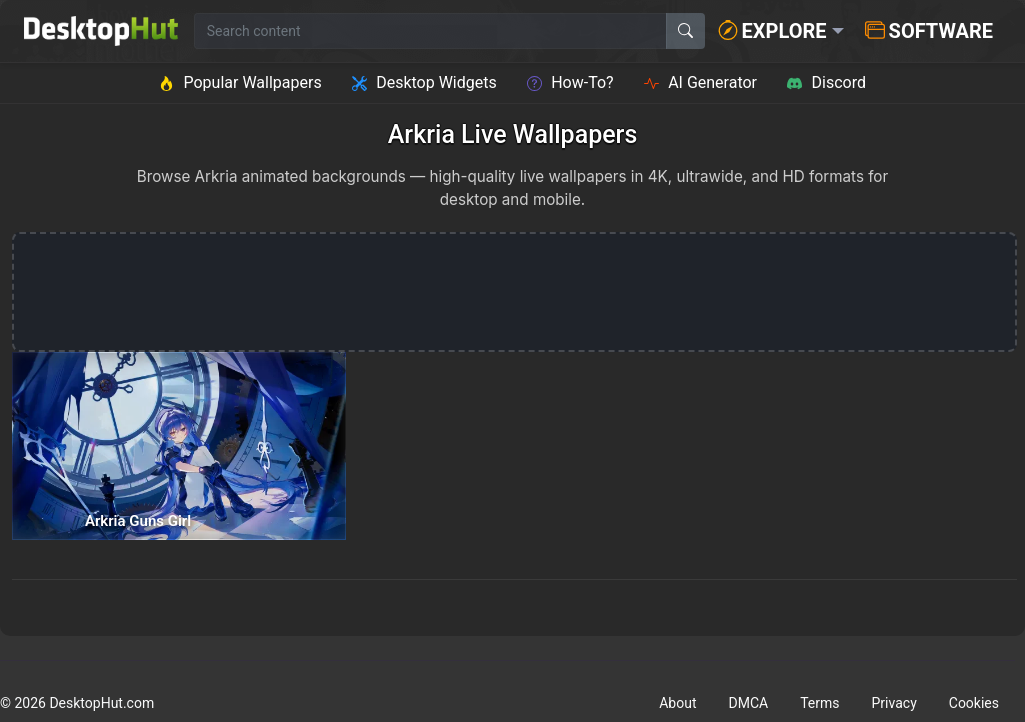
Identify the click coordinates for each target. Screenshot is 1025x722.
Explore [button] (772, 31)
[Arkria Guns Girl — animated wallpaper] (179, 446)
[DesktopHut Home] (101, 31)
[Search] (685, 31)
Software (929, 31)
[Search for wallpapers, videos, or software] (430, 31)
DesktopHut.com (101, 703)
